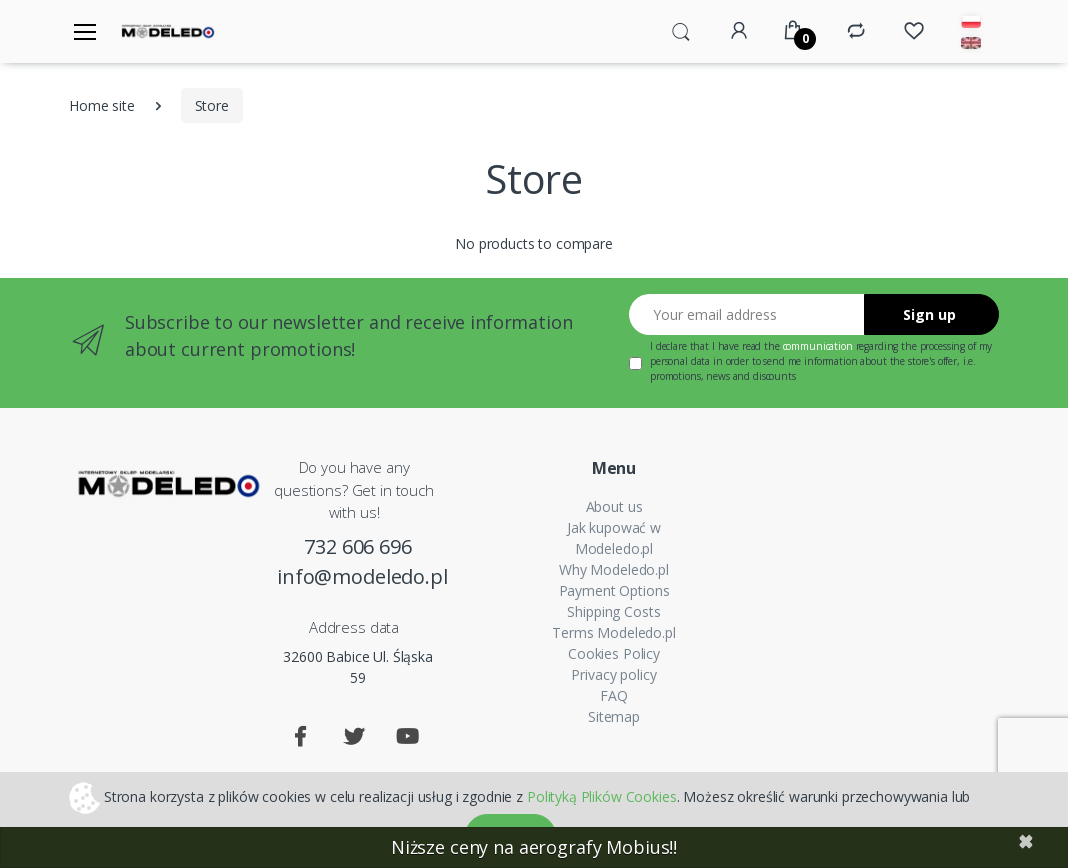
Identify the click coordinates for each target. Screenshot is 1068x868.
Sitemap (614, 716)
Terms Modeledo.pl (614, 632)
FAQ (614, 695)
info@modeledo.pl (358, 576)
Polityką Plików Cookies (602, 795)
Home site (102, 105)
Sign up (929, 314)
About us (614, 506)
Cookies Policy (614, 653)
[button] (681, 30)
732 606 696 (357, 546)
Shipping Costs (613, 611)
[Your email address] (747, 314)
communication (818, 346)
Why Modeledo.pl (614, 569)
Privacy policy (613, 674)
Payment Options (614, 590)
